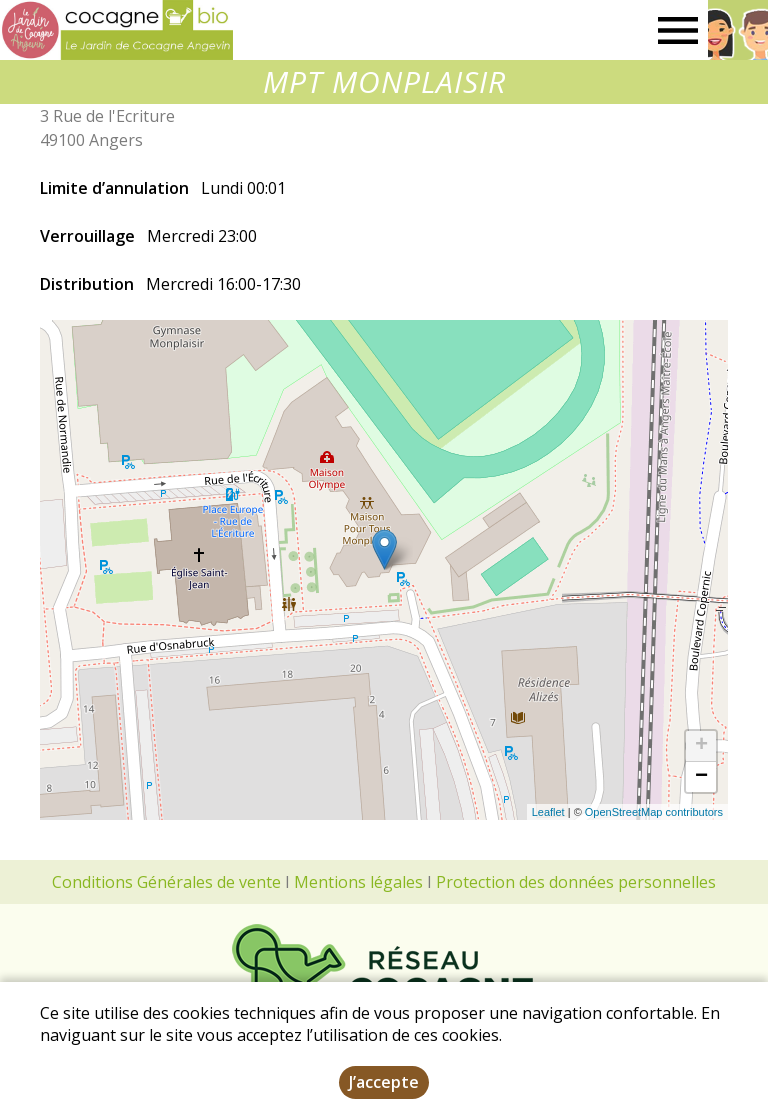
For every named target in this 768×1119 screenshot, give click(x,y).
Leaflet (548, 812)
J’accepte (384, 1082)
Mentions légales (358, 882)
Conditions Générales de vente (166, 882)
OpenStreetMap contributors (654, 812)
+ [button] (701, 746)
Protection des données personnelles (576, 882)
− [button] (701, 777)
